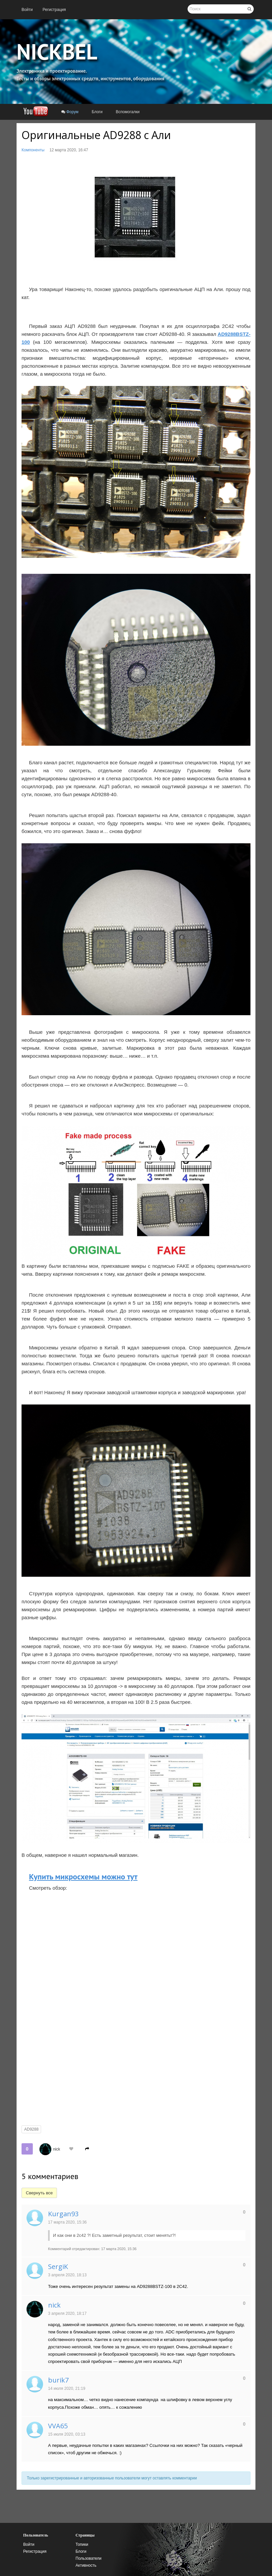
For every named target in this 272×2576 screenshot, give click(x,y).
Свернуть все (39, 2192)
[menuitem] (27, 9)
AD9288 (31, 2129)
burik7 (58, 2380)
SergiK (58, 2266)
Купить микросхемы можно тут (83, 1876)
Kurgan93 (63, 2213)
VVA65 (58, 2425)
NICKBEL (57, 51)
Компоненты (33, 150)
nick (56, 2149)
